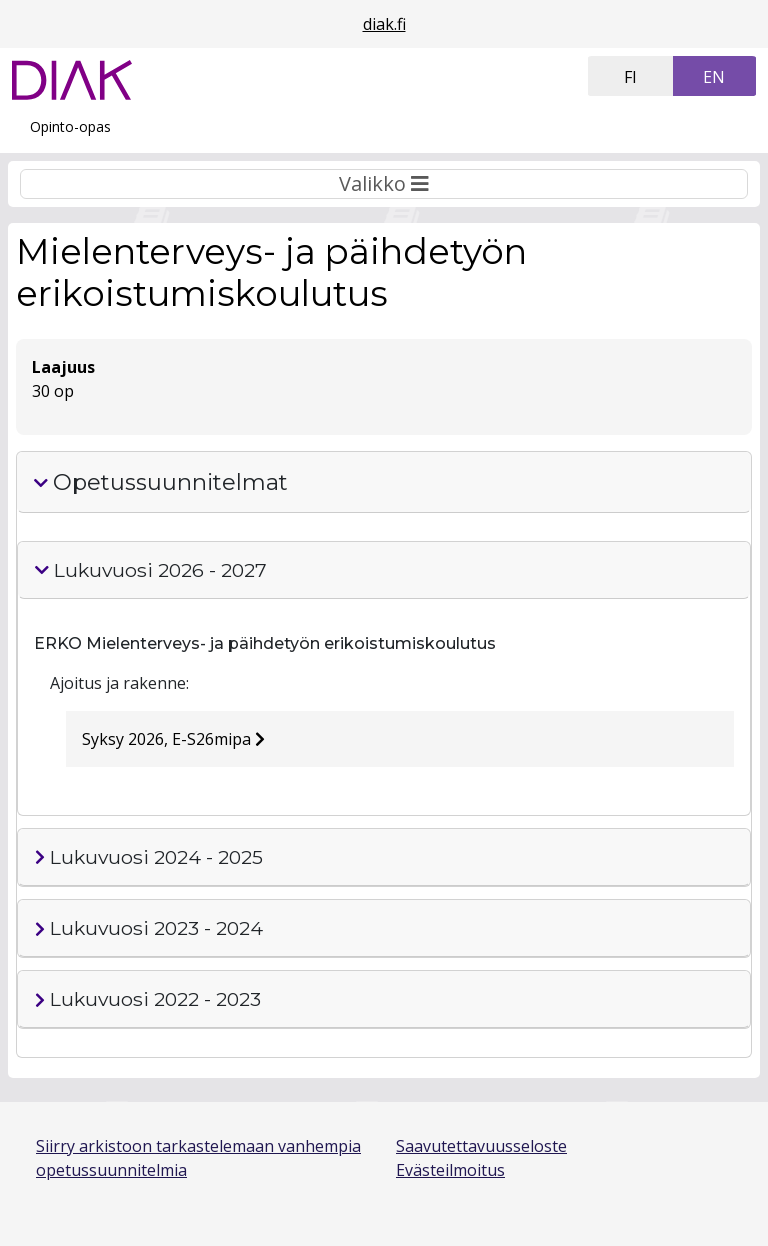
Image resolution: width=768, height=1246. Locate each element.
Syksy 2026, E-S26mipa (173, 739)
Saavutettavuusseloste (481, 1146)
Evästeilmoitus (450, 1170)
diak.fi (384, 24)
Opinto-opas (70, 126)
